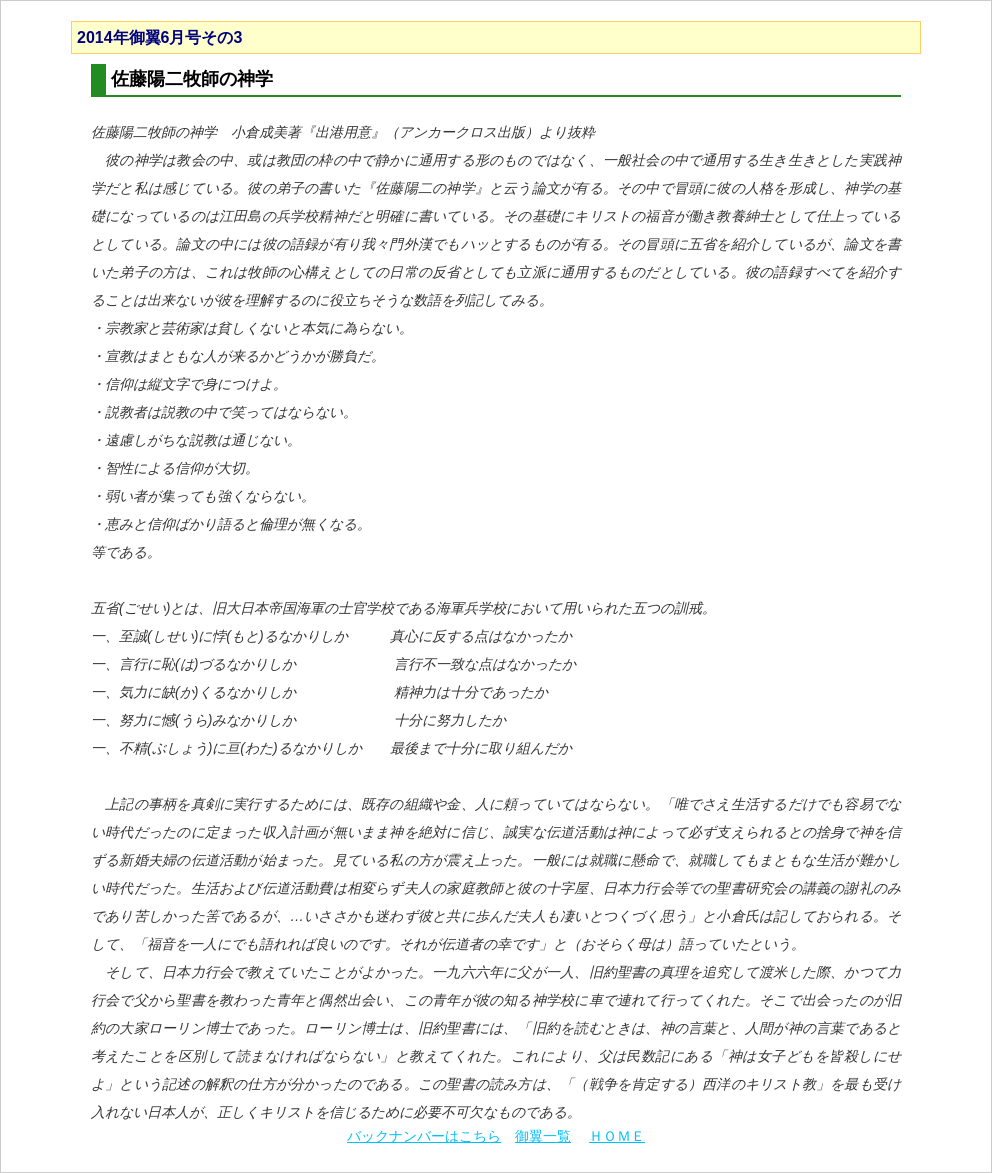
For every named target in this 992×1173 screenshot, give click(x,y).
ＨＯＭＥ (617, 1136)
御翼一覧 (543, 1136)
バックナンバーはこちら (424, 1136)
